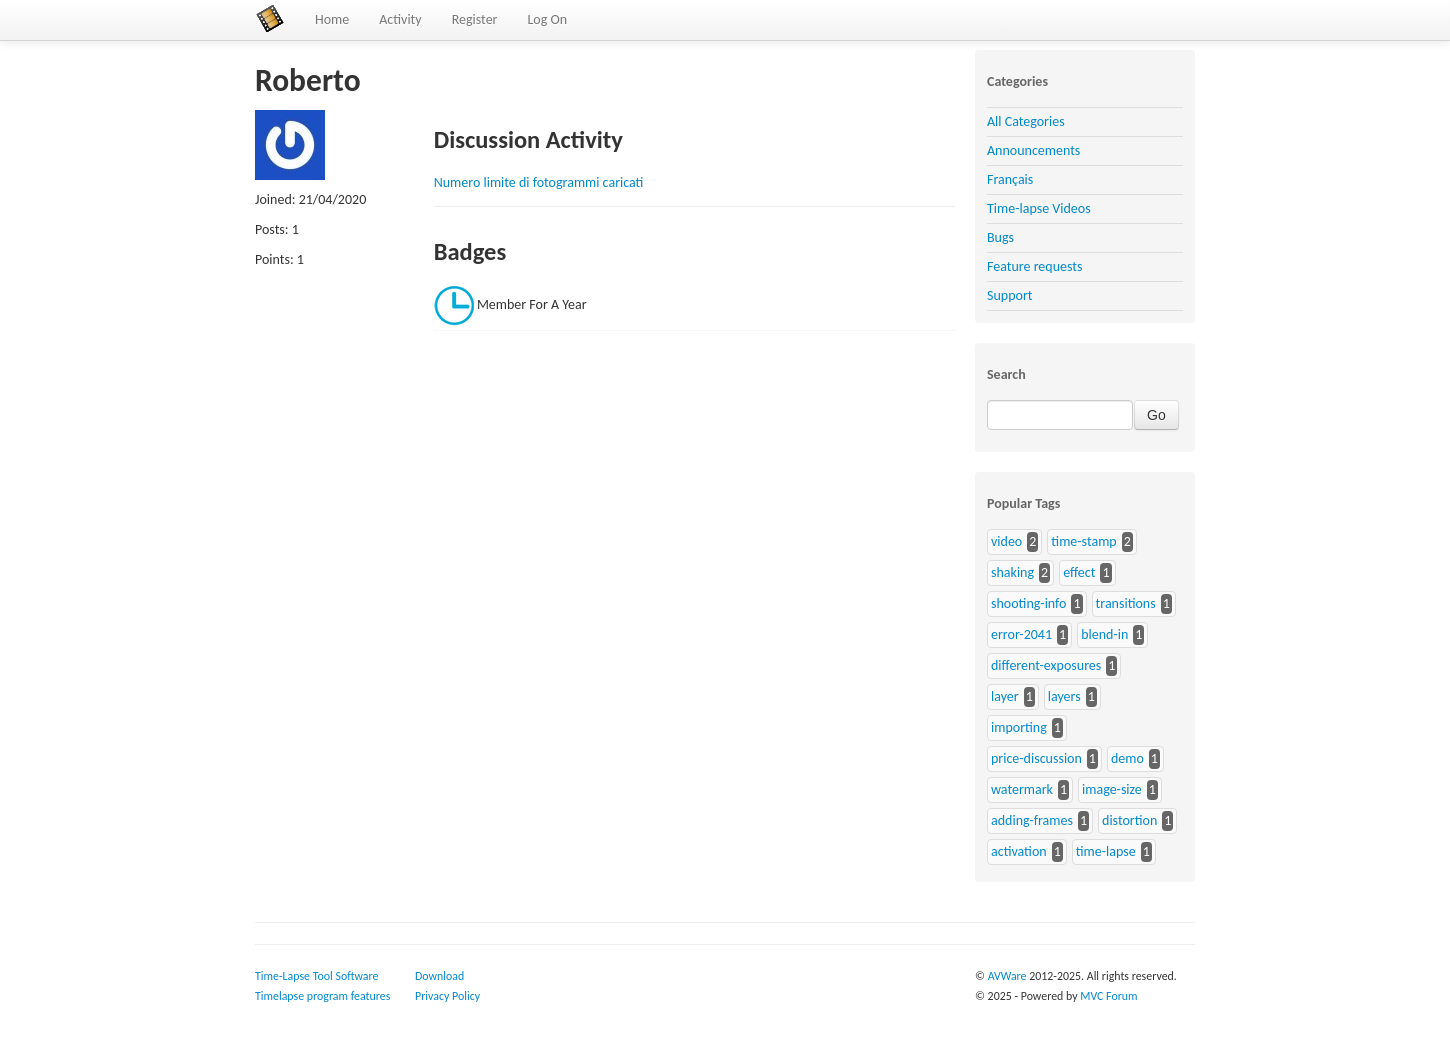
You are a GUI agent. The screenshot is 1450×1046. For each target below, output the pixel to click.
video (1006, 541)
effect (1079, 572)
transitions (1126, 603)
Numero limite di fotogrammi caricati (539, 182)
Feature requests (1034, 266)
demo (1127, 758)
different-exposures (1046, 665)
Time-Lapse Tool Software (316, 976)
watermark (1022, 789)
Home (332, 19)
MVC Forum (1108, 996)
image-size (1112, 789)
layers (1064, 696)
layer (1005, 696)
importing (1019, 727)
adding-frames (1032, 820)
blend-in (1104, 634)
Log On (547, 19)
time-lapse (1106, 851)
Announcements (1033, 150)
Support (1009, 295)
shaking (1012, 572)
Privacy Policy (447, 996)
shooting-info (1028, 603)
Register (475, 19)
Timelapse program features (322, 996)
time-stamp (1083, 541)
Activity (400, 19)
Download (439, 976)
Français (1010, 179)
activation (1019, 851)
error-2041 (1021, 634)
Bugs (1000, 237)
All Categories (1026, 121)
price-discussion (1036, 758)
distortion (1129, 820)
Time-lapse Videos (1039, 208)
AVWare (1007, 976)
